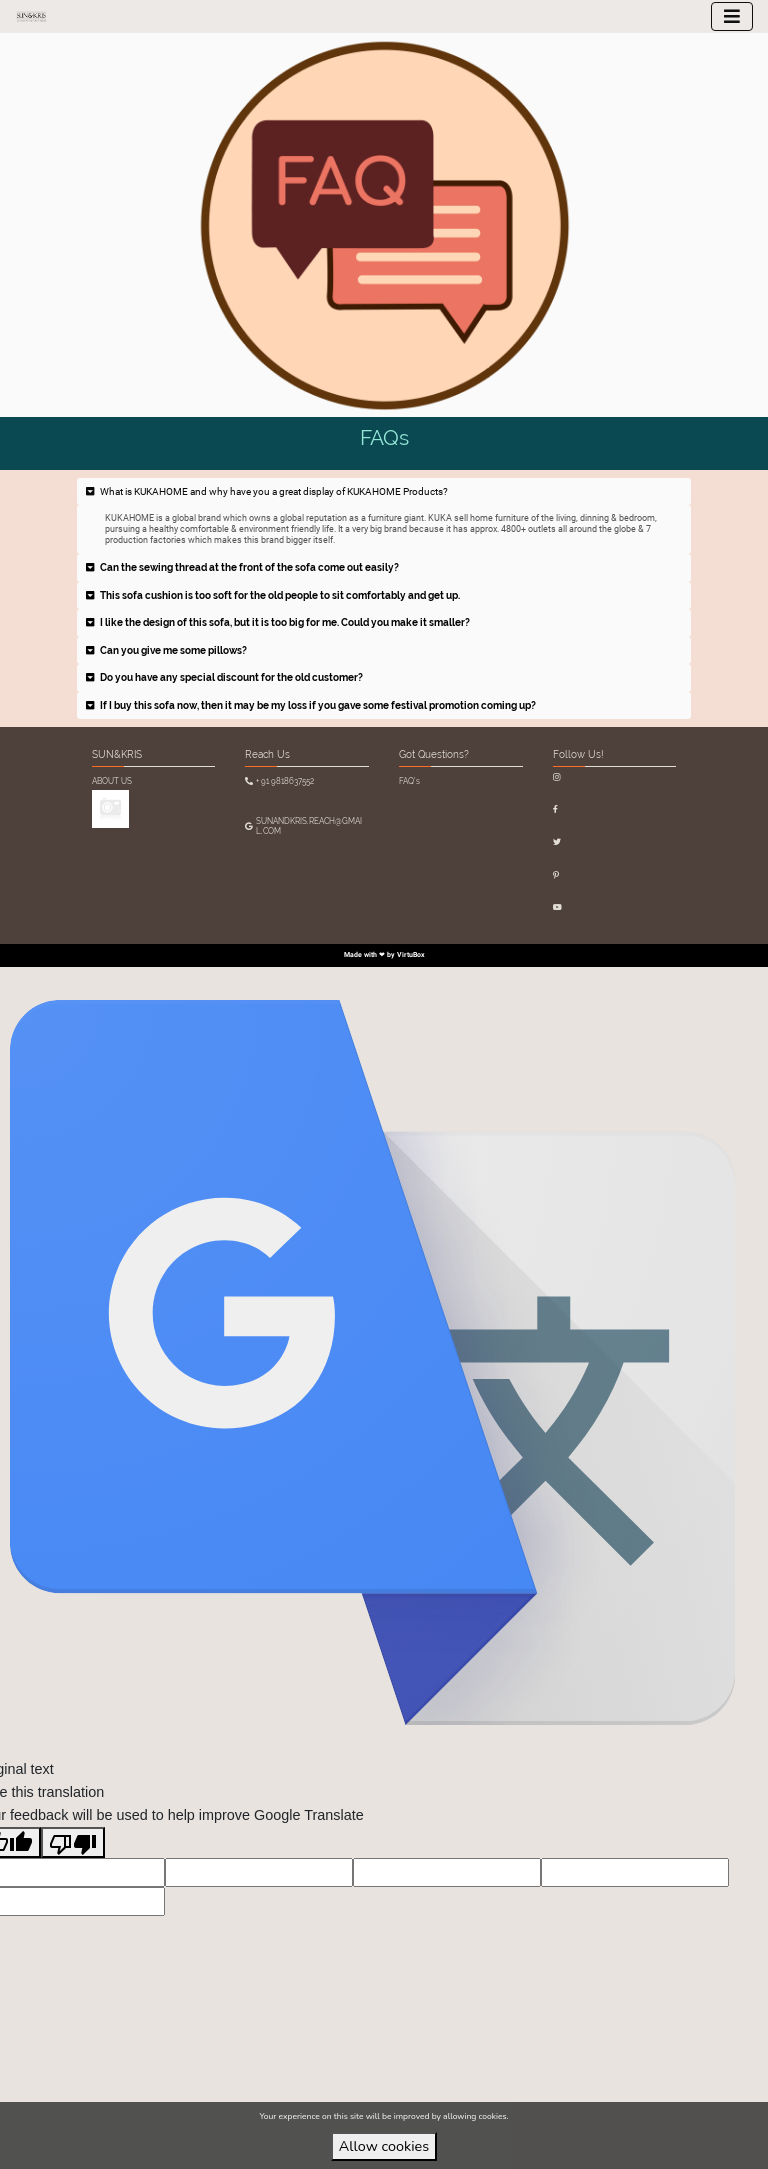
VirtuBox (411, 955)
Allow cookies (384, 2146)
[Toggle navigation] (732, 16)
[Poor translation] (73, 1842)
